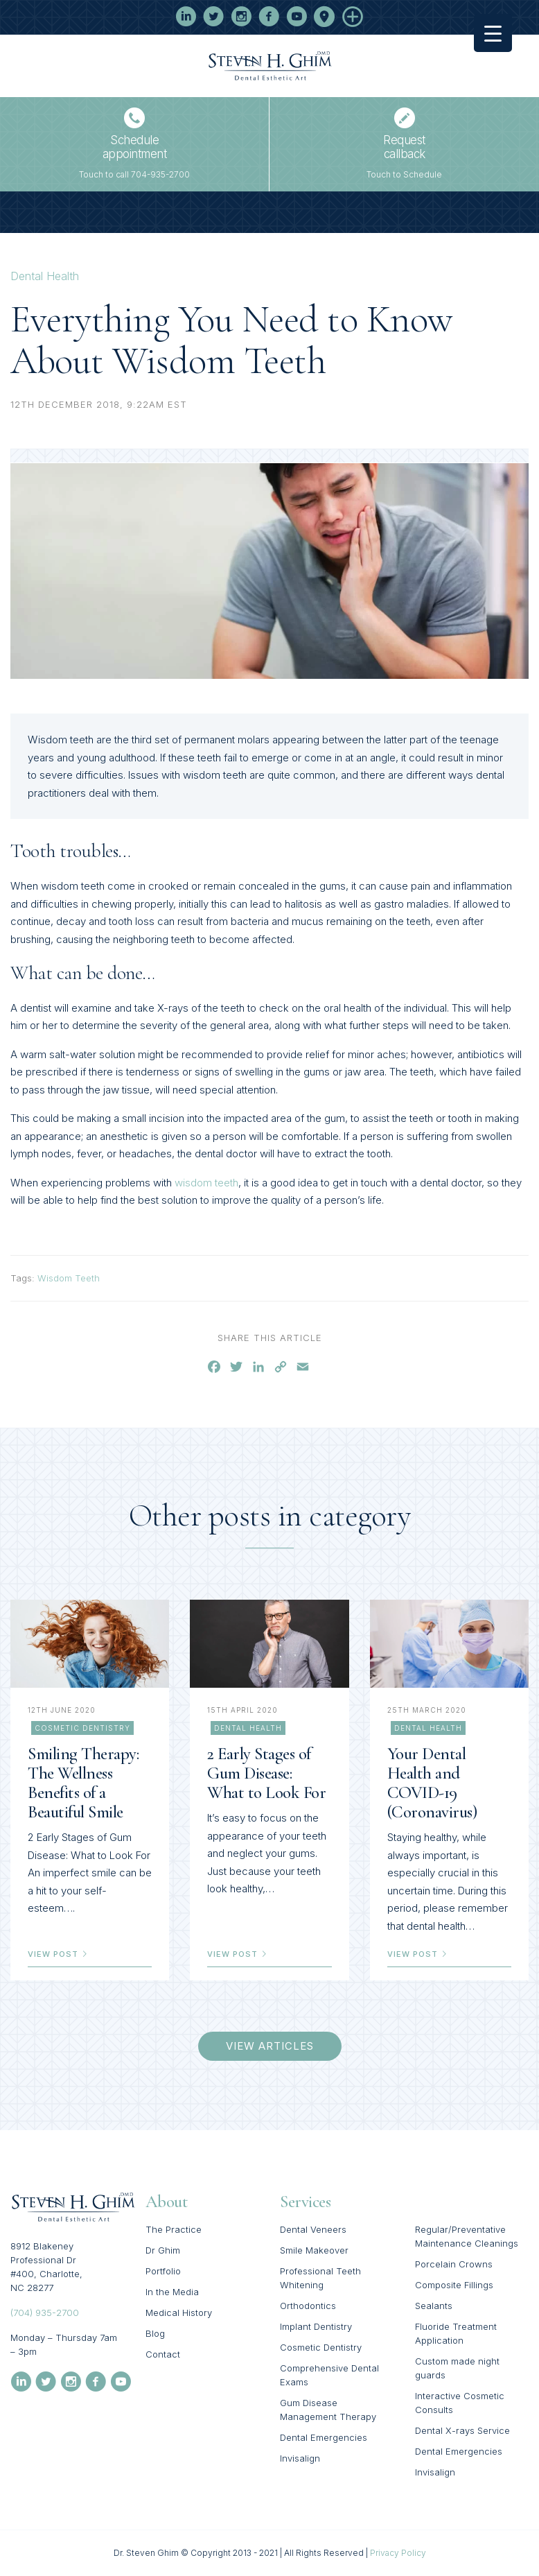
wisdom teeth (206, 1182)
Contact (162, 2354)
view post (58, 1954)
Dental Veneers (313, 2229)
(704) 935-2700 (44, 2312)
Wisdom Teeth (68, 1277)
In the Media (172, 2291)
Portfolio (163, 2270)
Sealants (433, 2305)
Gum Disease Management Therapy (328, 2409)
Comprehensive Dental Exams (329, 2374)
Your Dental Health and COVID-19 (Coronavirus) (432, 1782)
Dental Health (44, 276)
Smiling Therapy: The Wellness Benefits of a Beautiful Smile (83, 1782)
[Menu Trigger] (493, 33)
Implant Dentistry (316, 2326)
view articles (270, 2045)
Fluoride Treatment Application (456, 2333)
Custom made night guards (457, 2367)
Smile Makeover (314, 2250)
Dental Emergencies (323, 2437)
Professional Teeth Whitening (320, 2277)
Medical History (178, 2312)
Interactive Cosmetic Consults (459, 2402)
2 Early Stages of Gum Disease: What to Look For (266, 1773)
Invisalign (300, 2458)
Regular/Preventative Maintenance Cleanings (466, 2236)
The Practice (173, 2229)
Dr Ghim (162, 2250)
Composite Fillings (454, 2284)
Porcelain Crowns (454, 2264)
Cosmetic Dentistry (82, 1728)
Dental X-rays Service (462, 2430)
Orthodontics (308, 2305)
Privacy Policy (398, 2553)
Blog (155, 2333)
